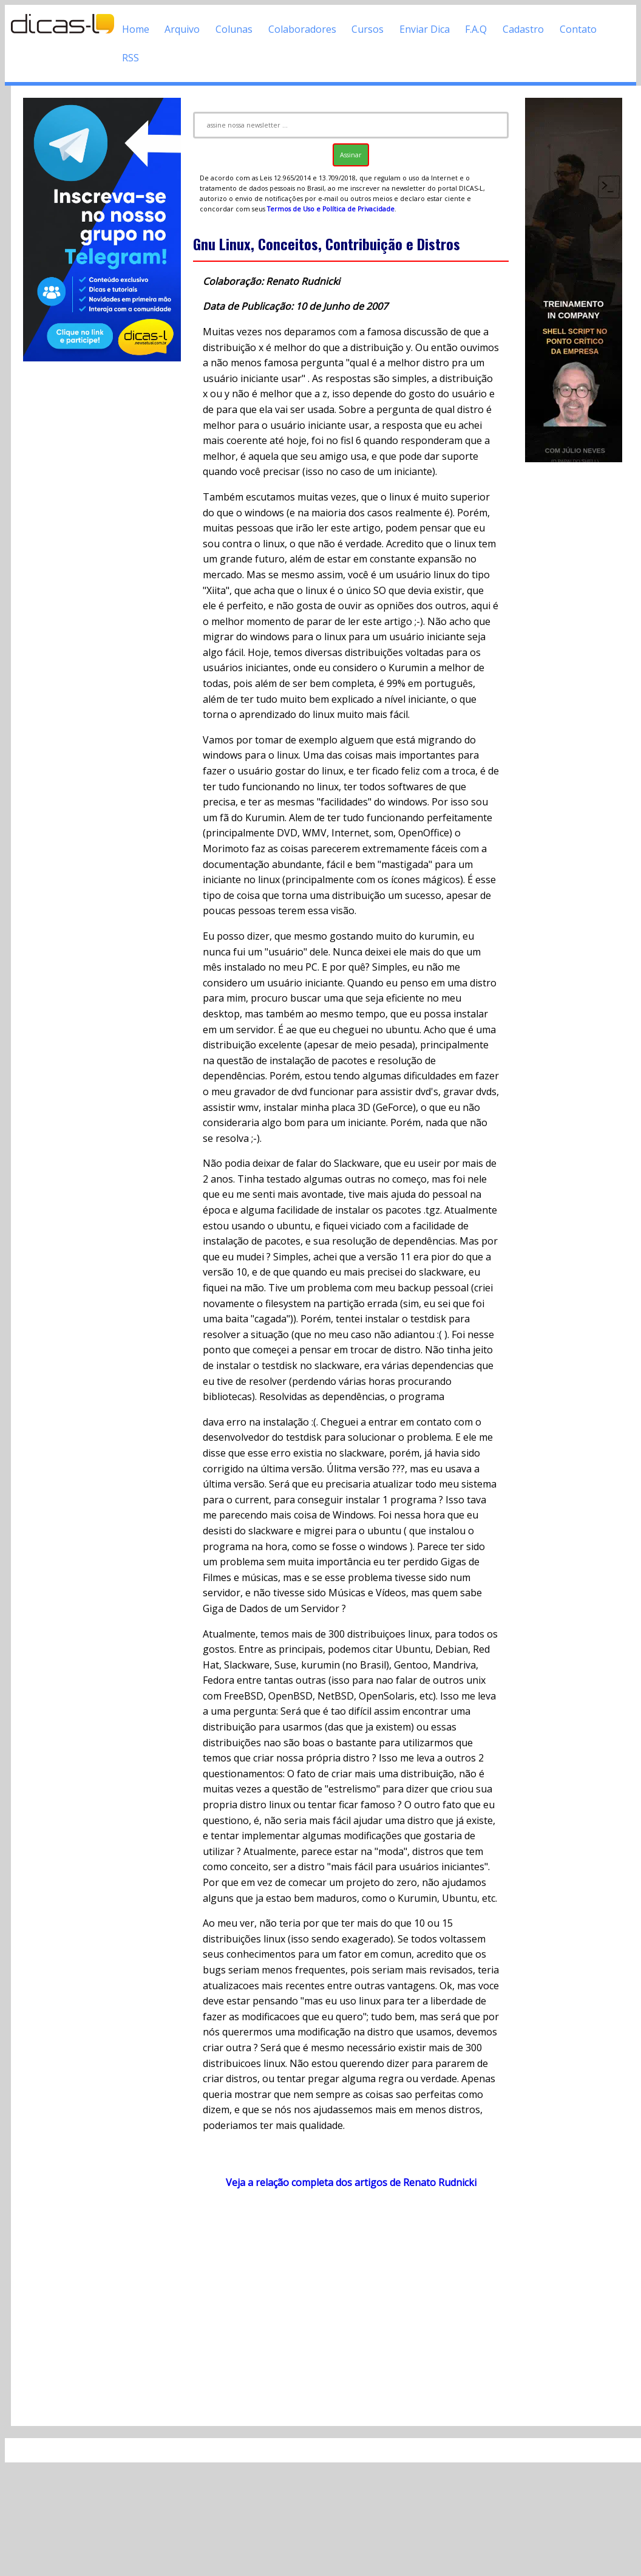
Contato (578, 29)
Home (135, 29)
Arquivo (182, 29)
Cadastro (523, 29)
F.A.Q (476, 29)
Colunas (234, 29)
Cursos (367, 29)
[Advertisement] (346, 2307)
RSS (130, 57)
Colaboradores (302, 29)
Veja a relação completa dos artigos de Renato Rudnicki (351, 2182)
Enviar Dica (424, 29)
